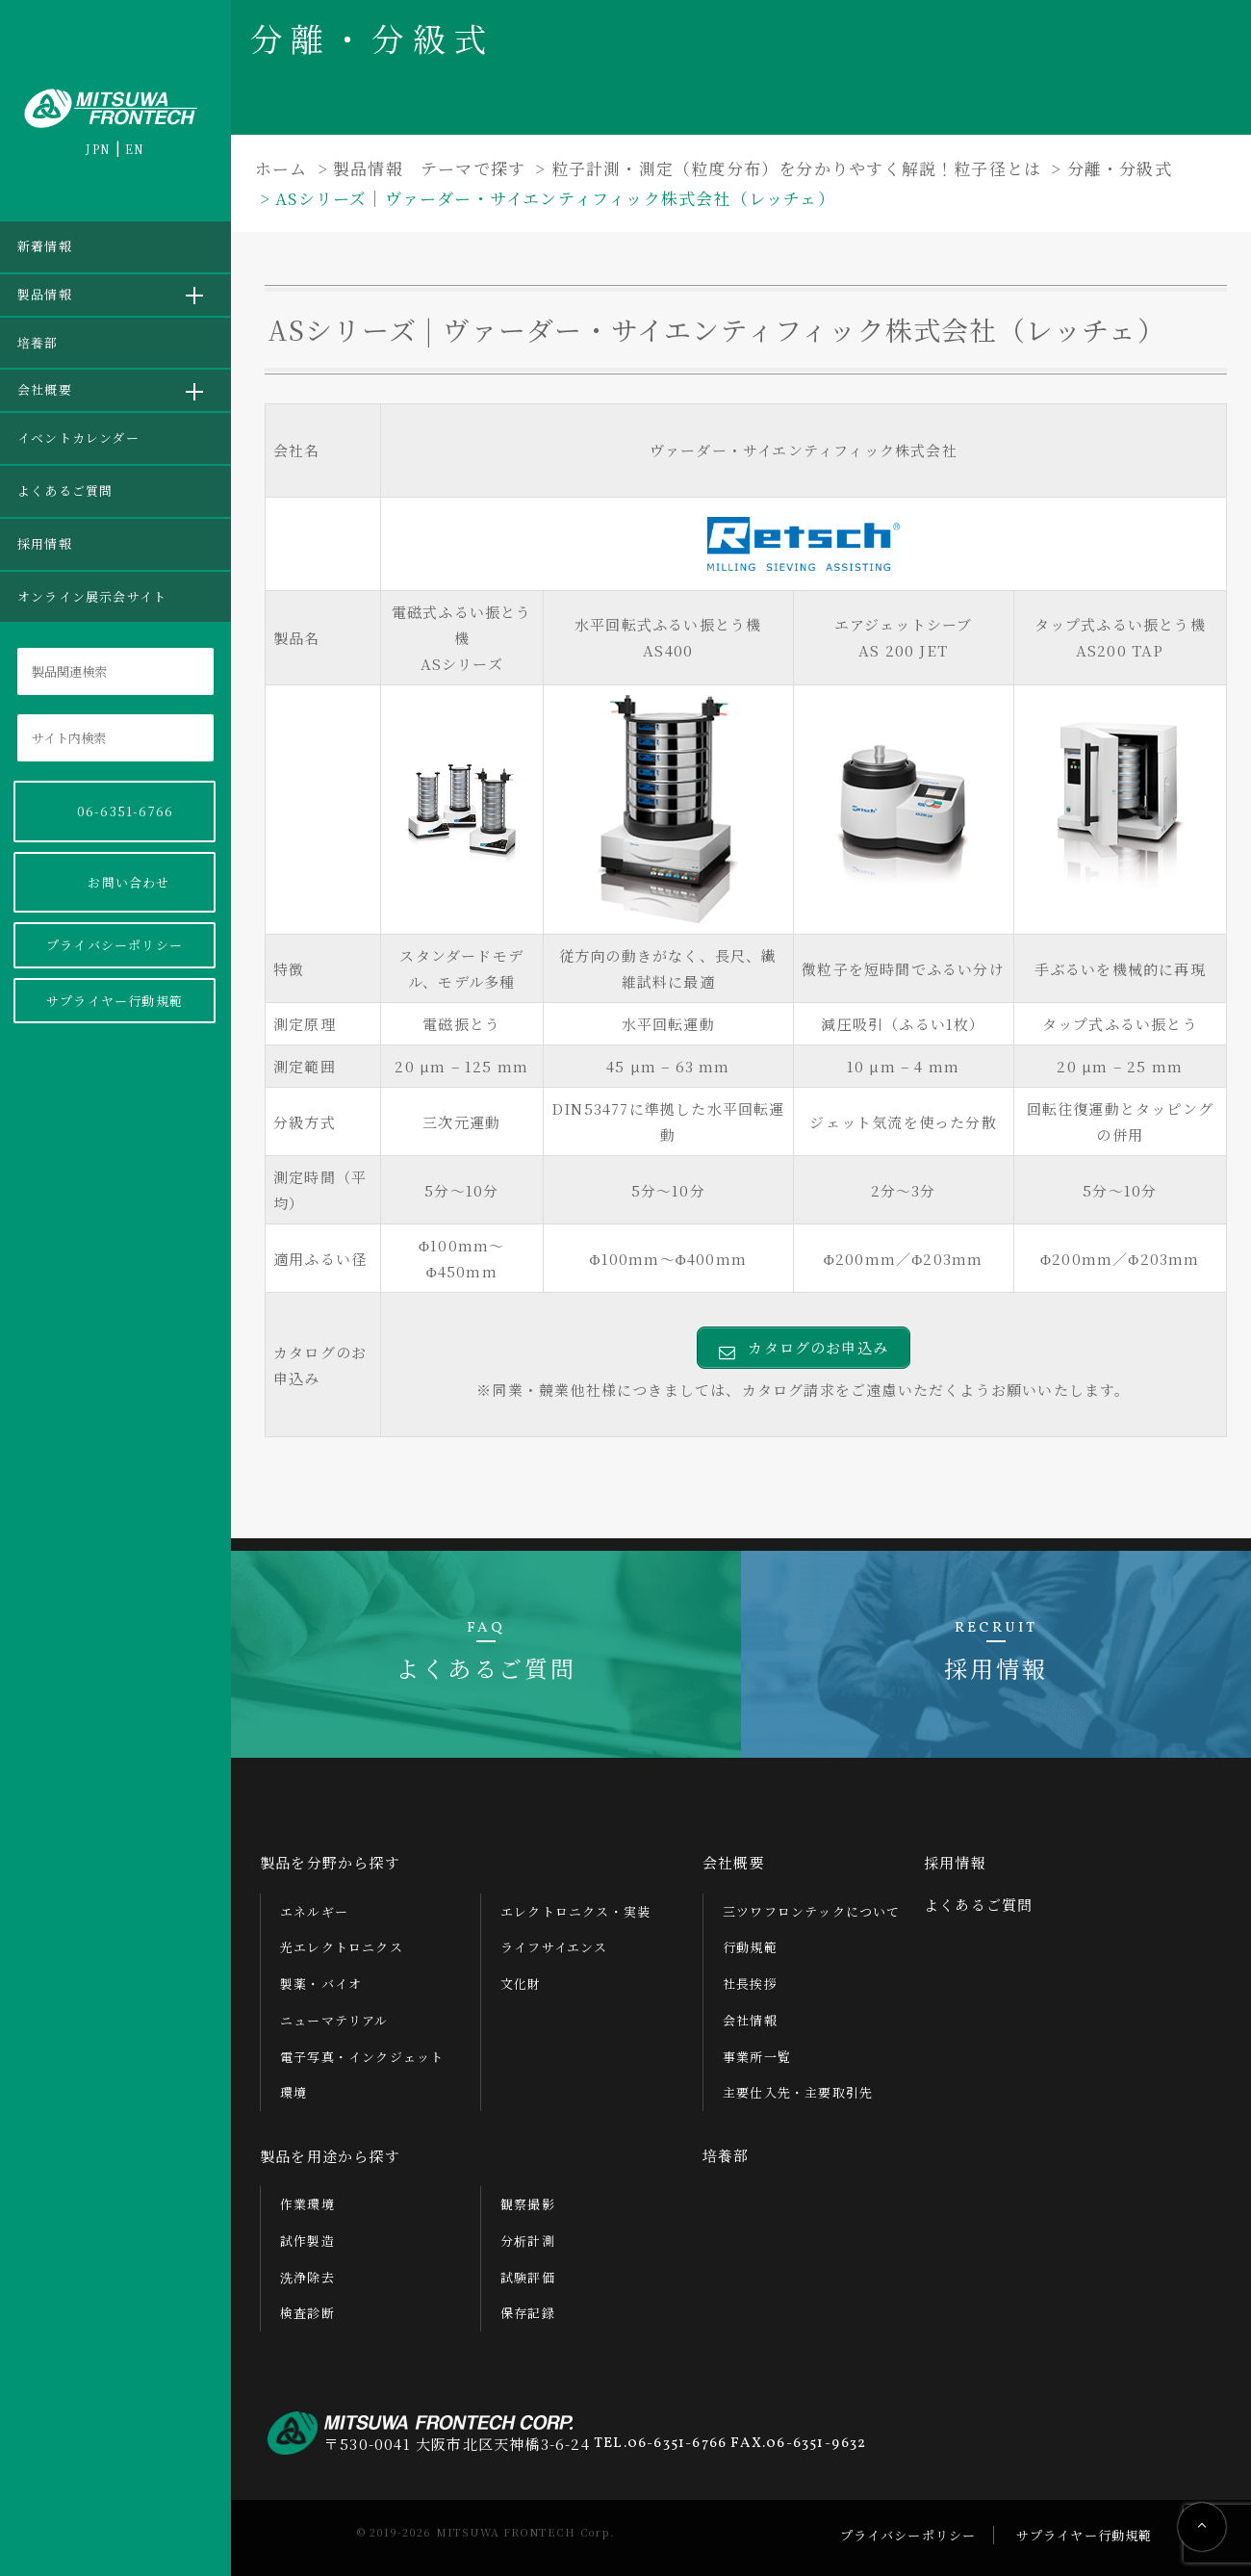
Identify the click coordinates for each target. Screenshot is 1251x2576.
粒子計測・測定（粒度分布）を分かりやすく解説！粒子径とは (796, 168)
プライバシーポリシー (114, 945)
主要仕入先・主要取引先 (798, 2092)
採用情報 (44, 543)
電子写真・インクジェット (362, 2057)
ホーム (281, 168)
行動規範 (750, 1947)
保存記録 (527, 2313)
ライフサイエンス (554, 1947)
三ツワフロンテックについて (812, 1911)
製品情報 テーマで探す (429, 168)
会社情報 (750, 2020)
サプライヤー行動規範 (114, 1001)
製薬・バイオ (321, 1983)
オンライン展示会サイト (91, 596)
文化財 (521, 1983)
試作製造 (307, 2240)
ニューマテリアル (334, 2020)
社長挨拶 (750, 1983)
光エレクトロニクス (341, 1947)
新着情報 (44, 246)
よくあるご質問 (65, 490)
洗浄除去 (307, 2277)
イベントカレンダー (78, 437)
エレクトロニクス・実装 (575, 1911)
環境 (293, 2092)
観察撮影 (527, 2204)
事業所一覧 (757, 2057)
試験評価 (527, 2277)
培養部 (38, 342)
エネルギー (314, 1911)
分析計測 (527, 2240)
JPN (98, 149)
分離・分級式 (1119, 168)
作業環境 (307, 2204)
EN (134, 149)
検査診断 (307, 2313)
